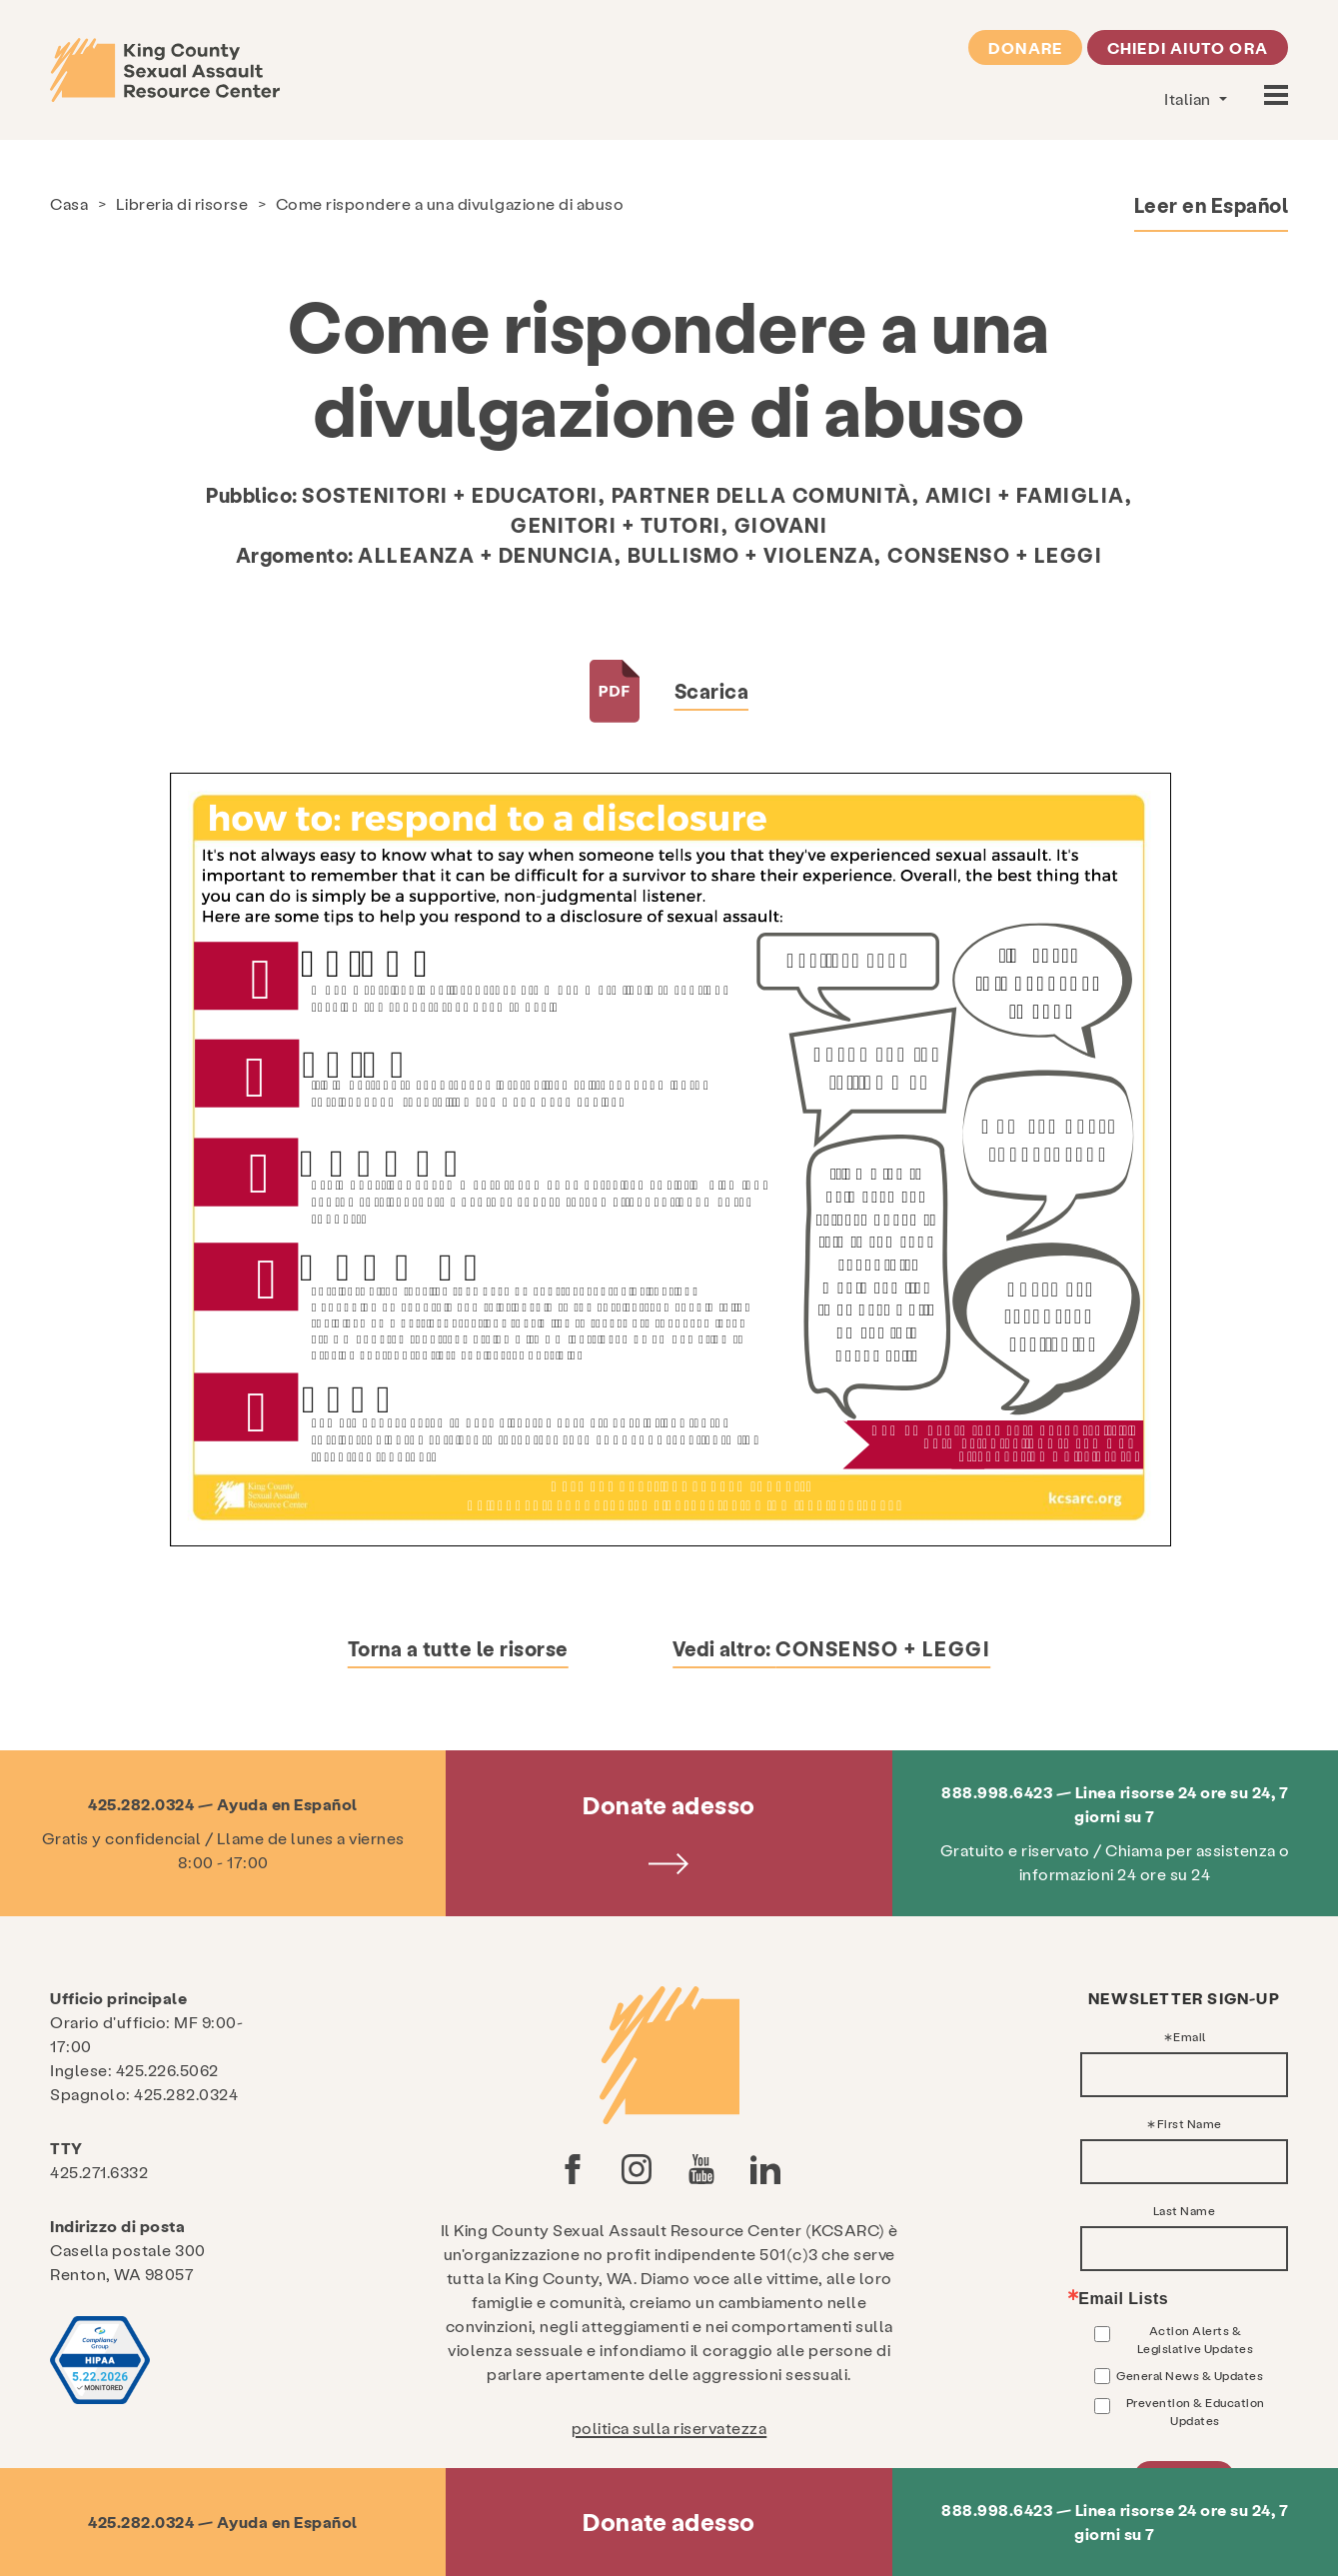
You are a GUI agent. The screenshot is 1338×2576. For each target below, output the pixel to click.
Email (1189, 2036)
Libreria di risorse (182, 203)
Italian (1189, 98)
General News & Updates (1189, 2375)
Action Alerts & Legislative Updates (1195, 2339)
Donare (1025, 47)
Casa (69, 203)
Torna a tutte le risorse (458, 1648)
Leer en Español (1211, 205)
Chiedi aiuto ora (1187, 47)
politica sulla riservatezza (669, 2427)
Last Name (1184, 2210)
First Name (1189, 2123)
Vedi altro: (831, 1648)
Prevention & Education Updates (1195, 2411)
